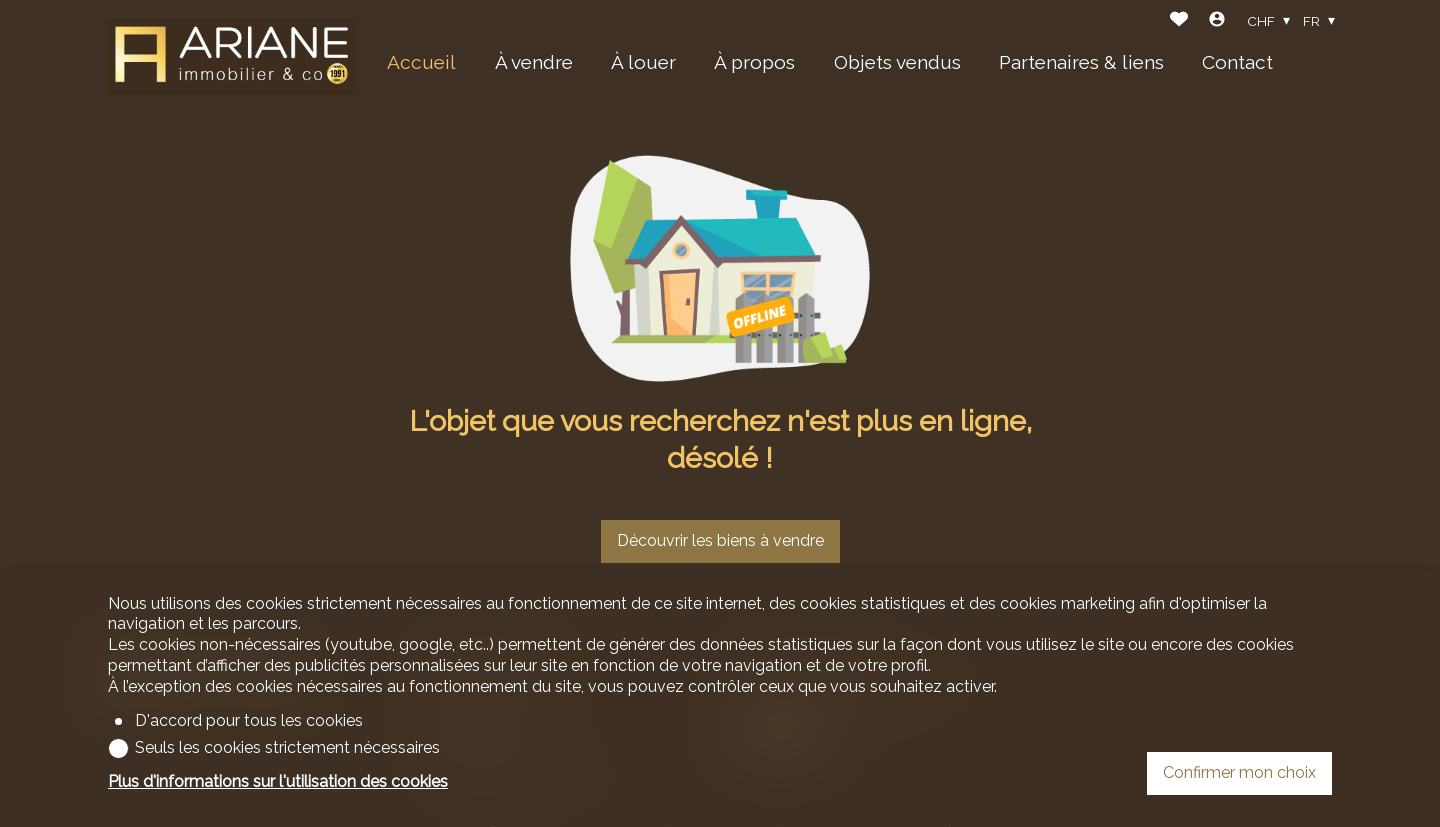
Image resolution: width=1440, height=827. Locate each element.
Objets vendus (897, 62)
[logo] (233, 56)
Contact (1237, 62)
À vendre (534, 62)
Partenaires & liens (1081, 62)
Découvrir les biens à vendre (720, 540)
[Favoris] (1179, 21)
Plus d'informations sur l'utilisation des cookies (278, 781)
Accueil (421, 62)
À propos (754, 62)
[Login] (1217, 21)
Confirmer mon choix (1239, 772)
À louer (643, 62)
